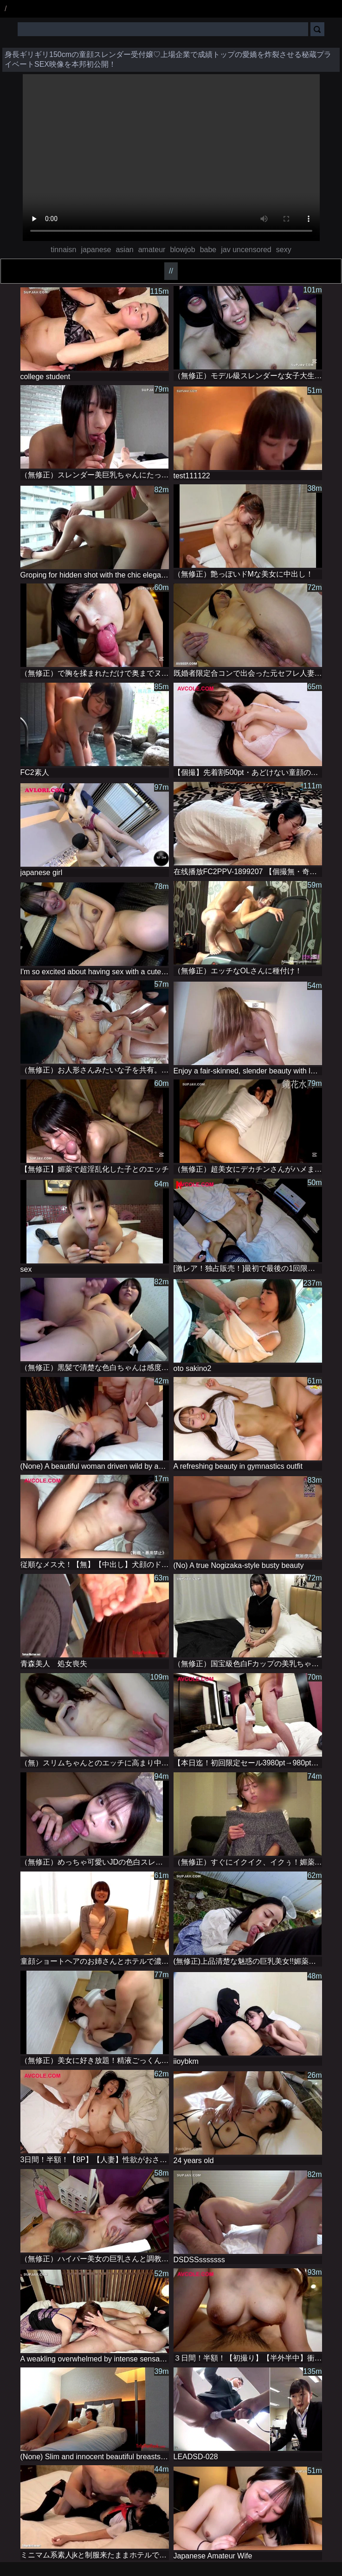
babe (208, 250)
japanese (96, 250)
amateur (152, 250)
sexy (283, 250)
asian (124, 250)
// (171, 271)
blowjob (182, 250)
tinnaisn (63, 250)
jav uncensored (246, 250)
